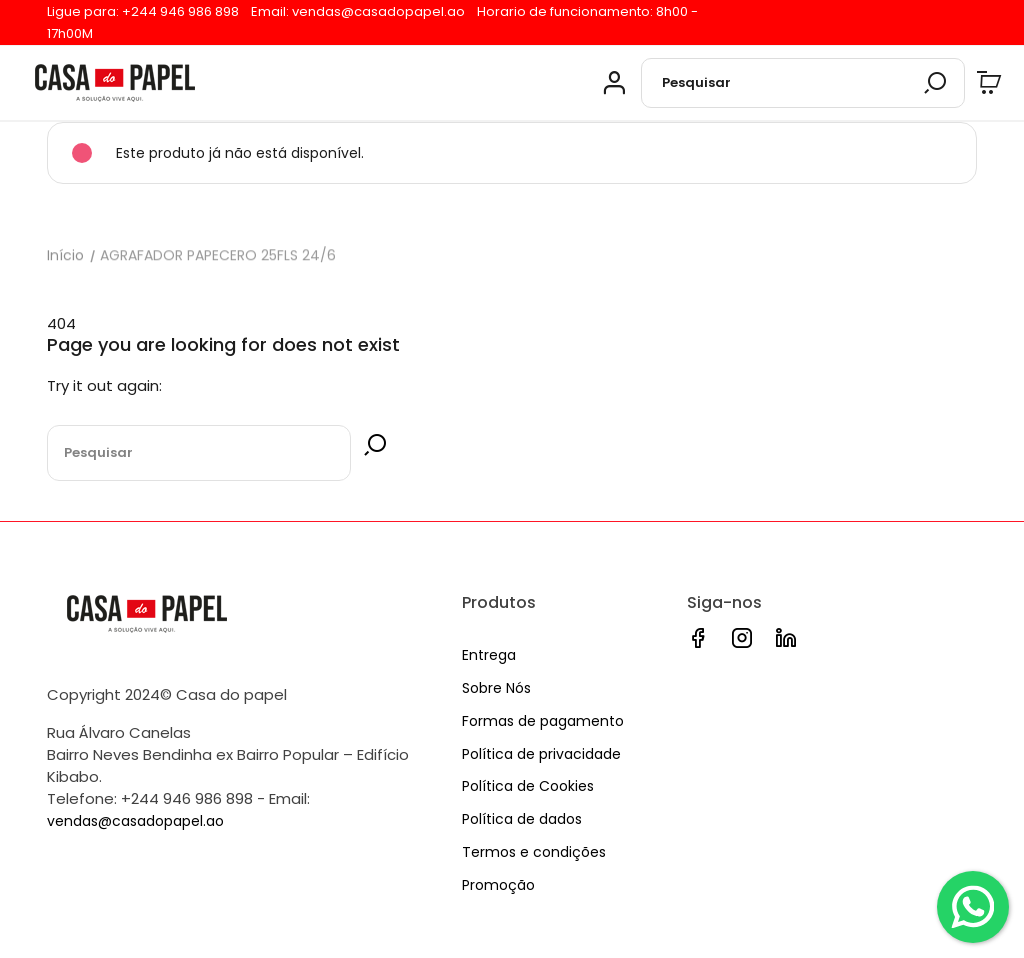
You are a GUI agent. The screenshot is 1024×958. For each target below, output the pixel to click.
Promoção (498, 885)
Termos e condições (534, 852)
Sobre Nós (496, 688)
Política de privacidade (541, 754)
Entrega (489, 655)
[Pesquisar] (803, 83)
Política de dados (522, 819)
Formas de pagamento (543, 721)
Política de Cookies (528, 786)
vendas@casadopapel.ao (378, 11)
